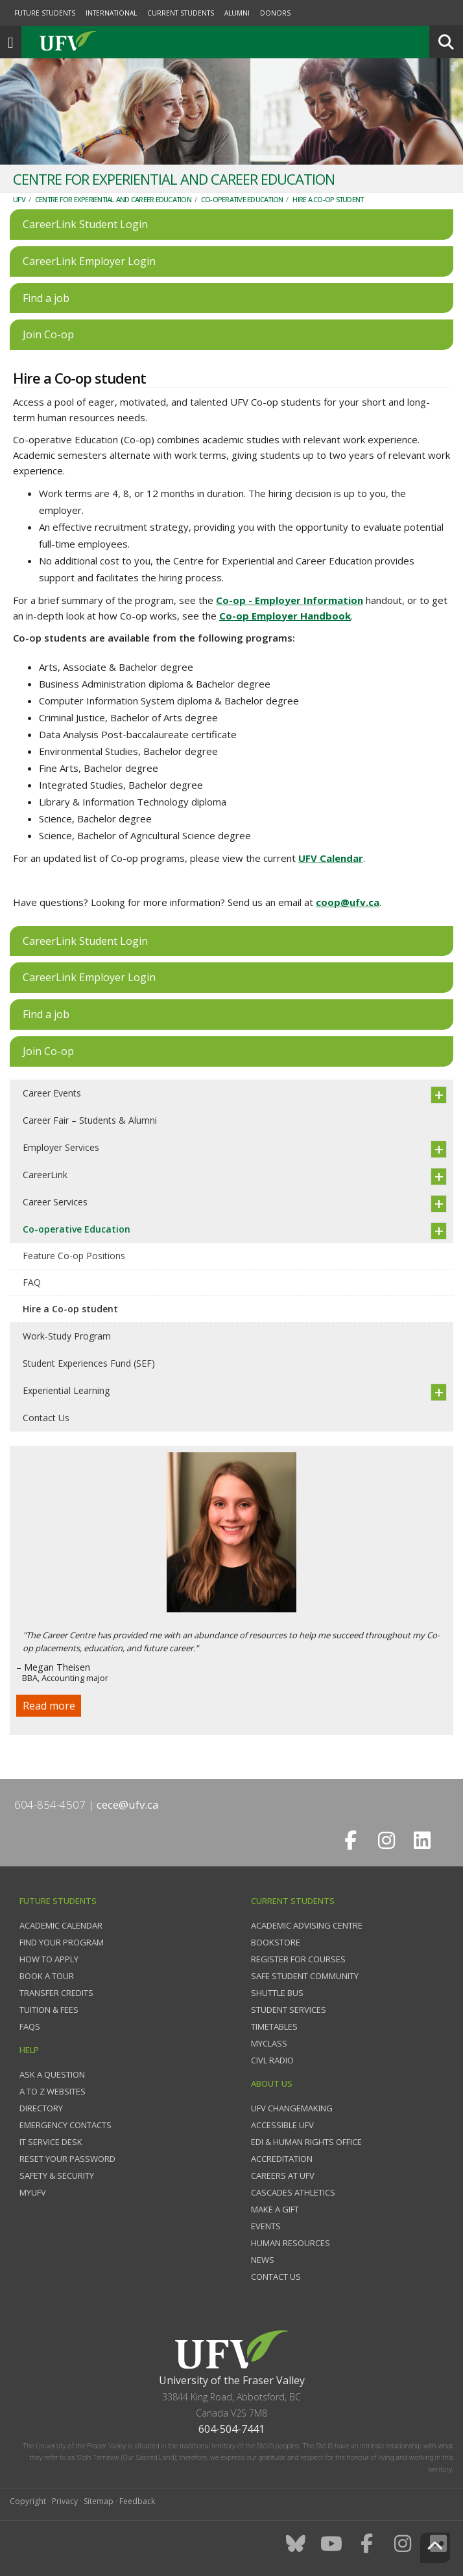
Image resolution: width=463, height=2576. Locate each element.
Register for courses (298, 1959)
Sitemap (98, 2501)
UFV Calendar (330, 858)
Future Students (44, 12)
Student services (288, 2009)
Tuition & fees (48, 2009)
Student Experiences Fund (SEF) (89, 1363)
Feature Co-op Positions (74, 1255)
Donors (275, 12)
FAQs (29, 2026)
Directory (41, 2108)
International (111, 12)
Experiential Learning (66, 1390)
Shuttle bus (277, 1993)
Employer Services (61, 1147)
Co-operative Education (242, 199)
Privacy (65, 2501)
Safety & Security (56, 2175)
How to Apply (48, 1959)
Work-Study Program (67, 1336)
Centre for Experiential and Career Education (113, 199)
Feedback (137, 2501)
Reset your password (67, 2158)
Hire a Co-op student (327, 199)
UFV (19, 199)
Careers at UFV (283, 2175)
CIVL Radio (272, 2060)
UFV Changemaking (292, 2108)
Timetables (274, 2026)
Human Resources (290, 2243)
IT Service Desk (50, 2142)
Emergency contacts (65, 2125)
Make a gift (275, 2209)
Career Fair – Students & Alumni (90, 1120)
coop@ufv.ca (347, 902)
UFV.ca (116, 42)
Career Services (55, 1202)
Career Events (52, 1093)
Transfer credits (56, 1993)
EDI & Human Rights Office (306, 2142)
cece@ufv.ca (128, 1804)
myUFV (32, 2192)
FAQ (32, 1282)
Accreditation (282, 2158)
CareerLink (45, 1174)
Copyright (28, 2501)
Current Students (180, 12)
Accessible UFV (282, 2125)
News (262, 2260)
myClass (269, 2043)
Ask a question (52, 2074)
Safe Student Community (305, 1976)
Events (266, 2226)
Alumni (237, 12)
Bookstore (275, 1942)
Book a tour (46, 1976)
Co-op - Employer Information (289, 600)
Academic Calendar (60, 1925)
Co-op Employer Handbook (285, 615)
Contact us (276, 2276)
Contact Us (46, 1417)
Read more (49, 1706)
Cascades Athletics (293, 2192)
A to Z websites (52, 2091)
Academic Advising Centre (306, 1925)
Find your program (61, 1942)
